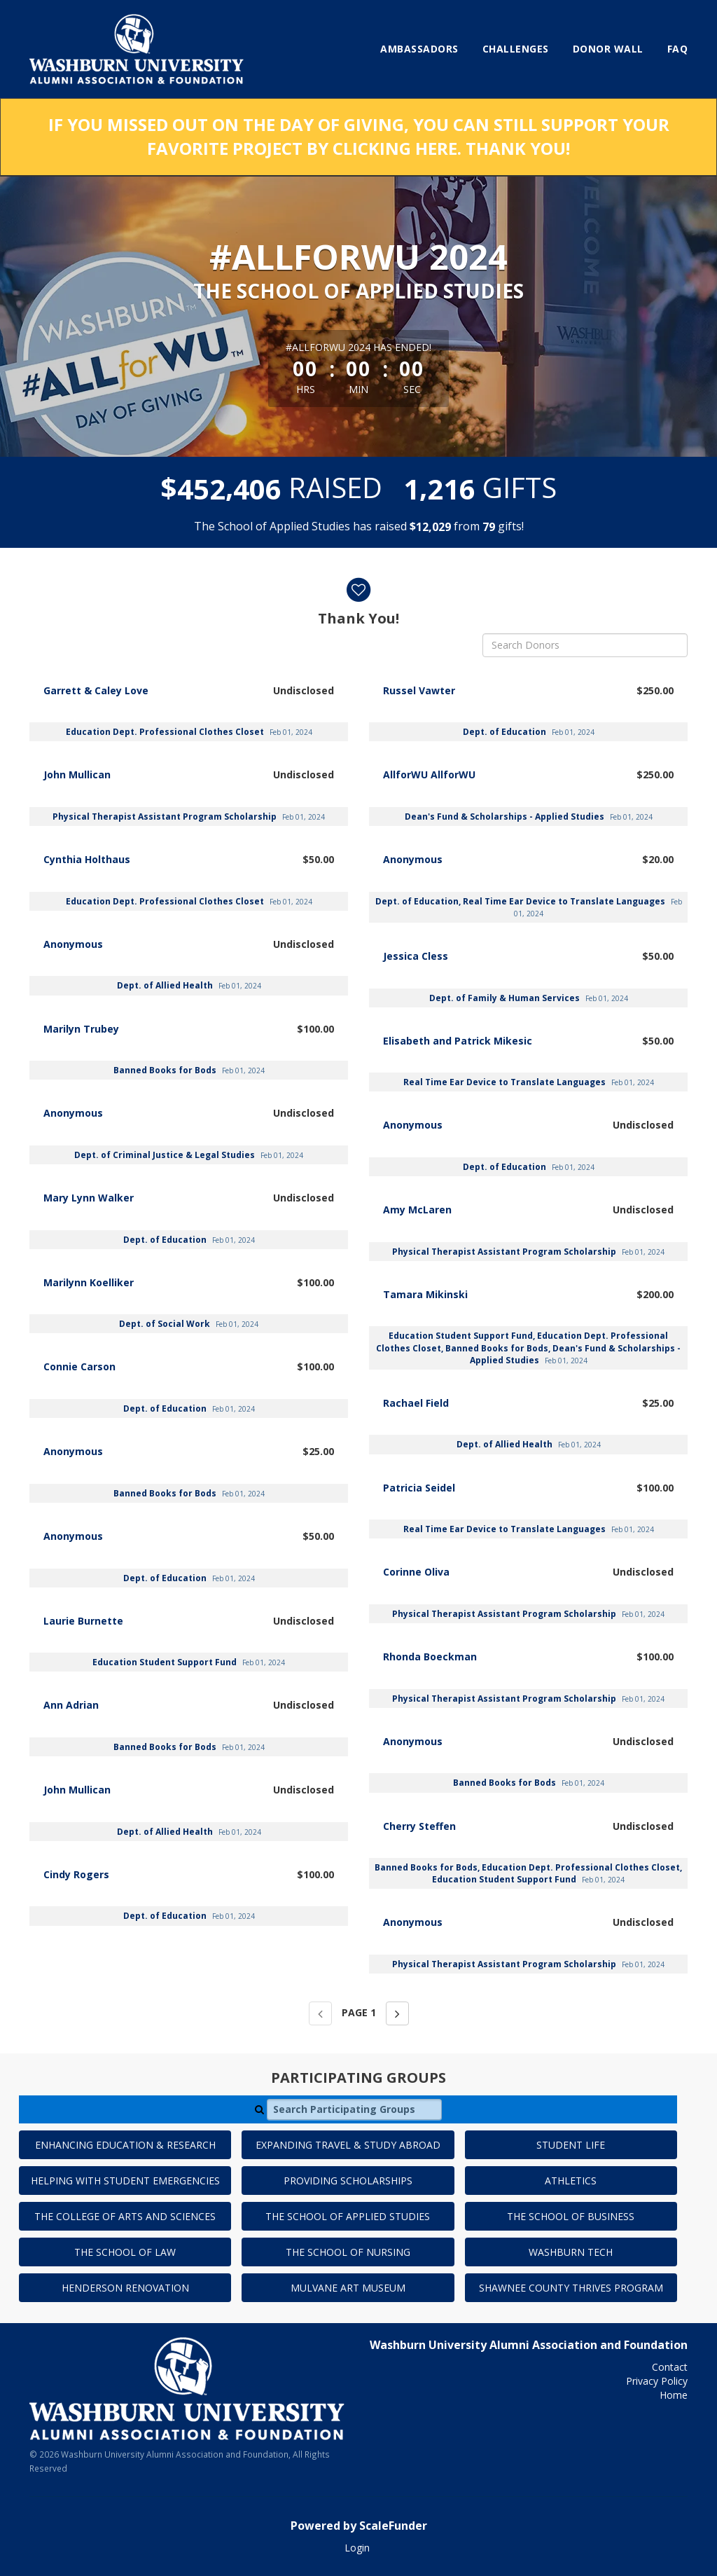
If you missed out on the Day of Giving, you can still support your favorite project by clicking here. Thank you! (358, 136)
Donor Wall (608, 48)
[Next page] (397, 2013)
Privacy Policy (657, 2381)
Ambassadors (419, 48)
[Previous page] (320, 2013)
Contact (670, 2367)
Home (674, 2395)
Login (357, 2547)
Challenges (515, 48)
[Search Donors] (585, 645)
